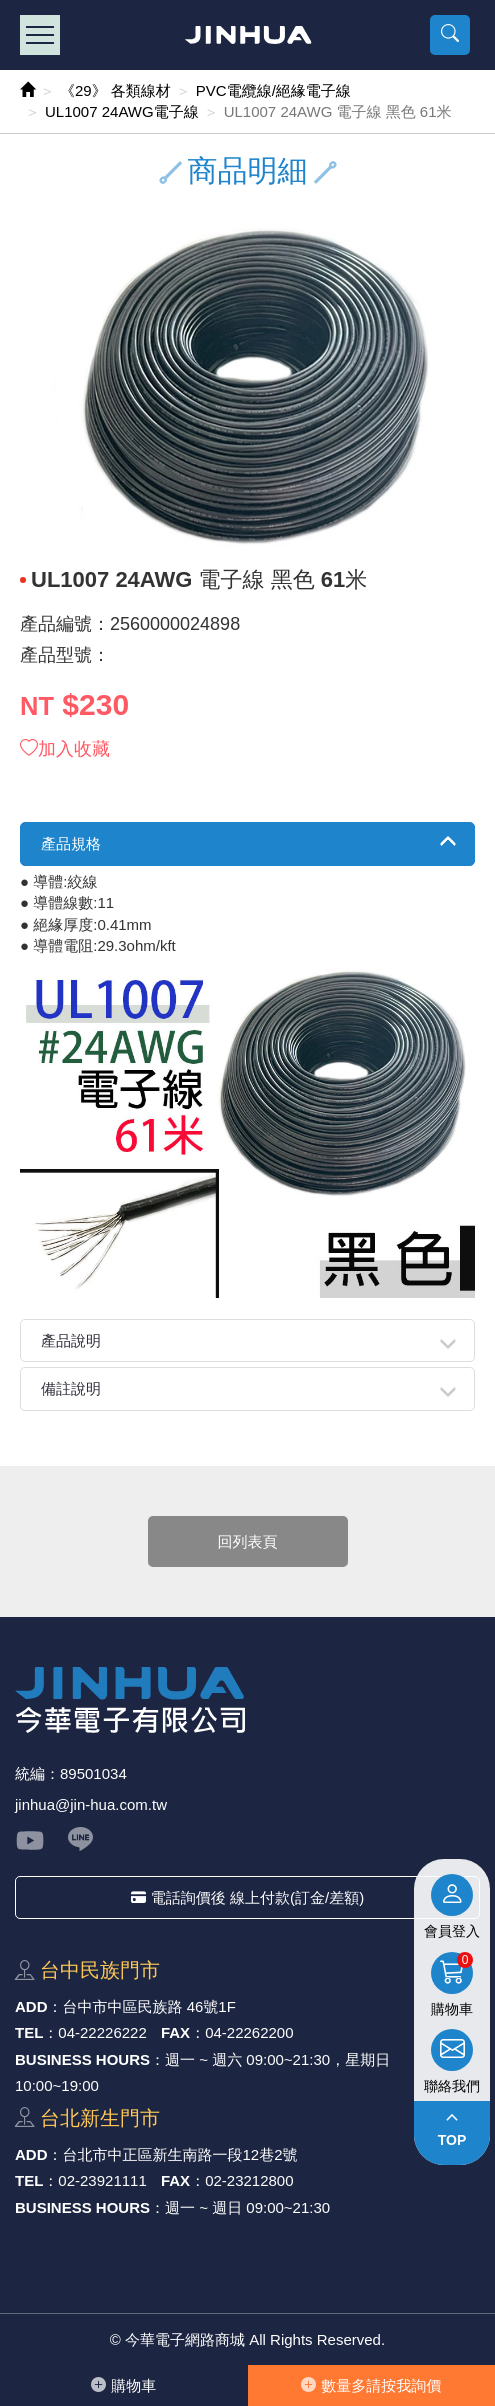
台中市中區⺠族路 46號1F (149, 2006)
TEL (29, 2032)
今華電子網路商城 (247, 35)
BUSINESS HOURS (82, 2059)
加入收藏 (65, 749)
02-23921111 (102, 2180)
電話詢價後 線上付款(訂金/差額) (247, 1897)
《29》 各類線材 (115, 90)
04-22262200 (249, 2032)
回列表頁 (248, 1541)
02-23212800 (249, 2180)
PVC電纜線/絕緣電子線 (273, 90)
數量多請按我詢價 (371, 2385)
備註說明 (71, 1388)
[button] (450, 35)
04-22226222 (102, 2032)
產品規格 (71, 843)
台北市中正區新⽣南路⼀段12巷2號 (180, 2154)
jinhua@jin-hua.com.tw (91, 1804)
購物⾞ (123, 2385)
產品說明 (71, 1340)
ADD (31, 2006)
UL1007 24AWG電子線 (122, 111)
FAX (175, 2032)
